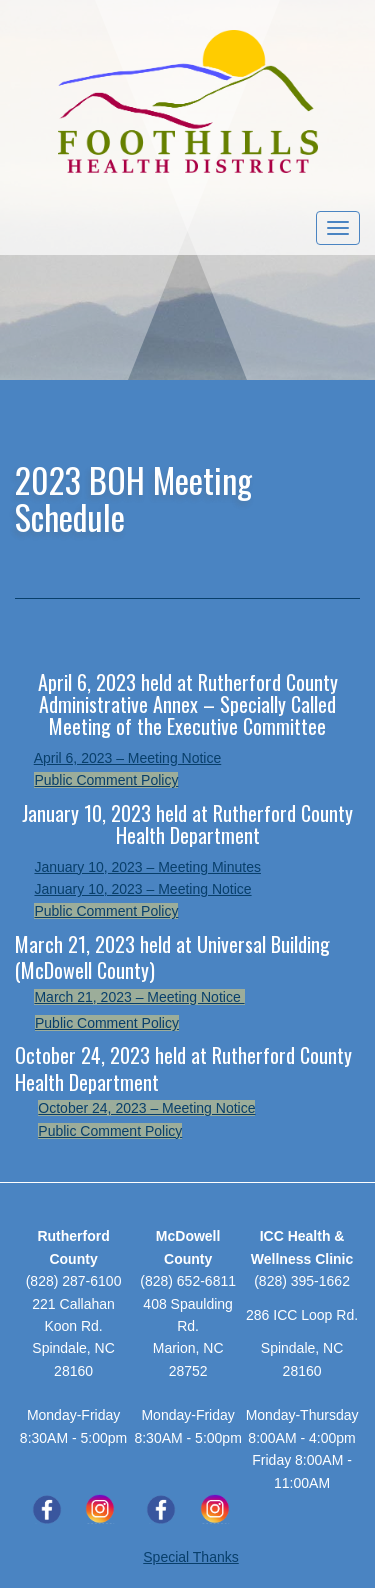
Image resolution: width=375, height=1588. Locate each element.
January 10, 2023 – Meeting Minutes (147, 867)
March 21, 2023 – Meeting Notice (139, 997)
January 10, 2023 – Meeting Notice (142, 889)
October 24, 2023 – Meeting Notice (146, 1108)
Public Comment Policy (106, 780)
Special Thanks (190, 1557)
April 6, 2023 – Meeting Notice (128, 758)
